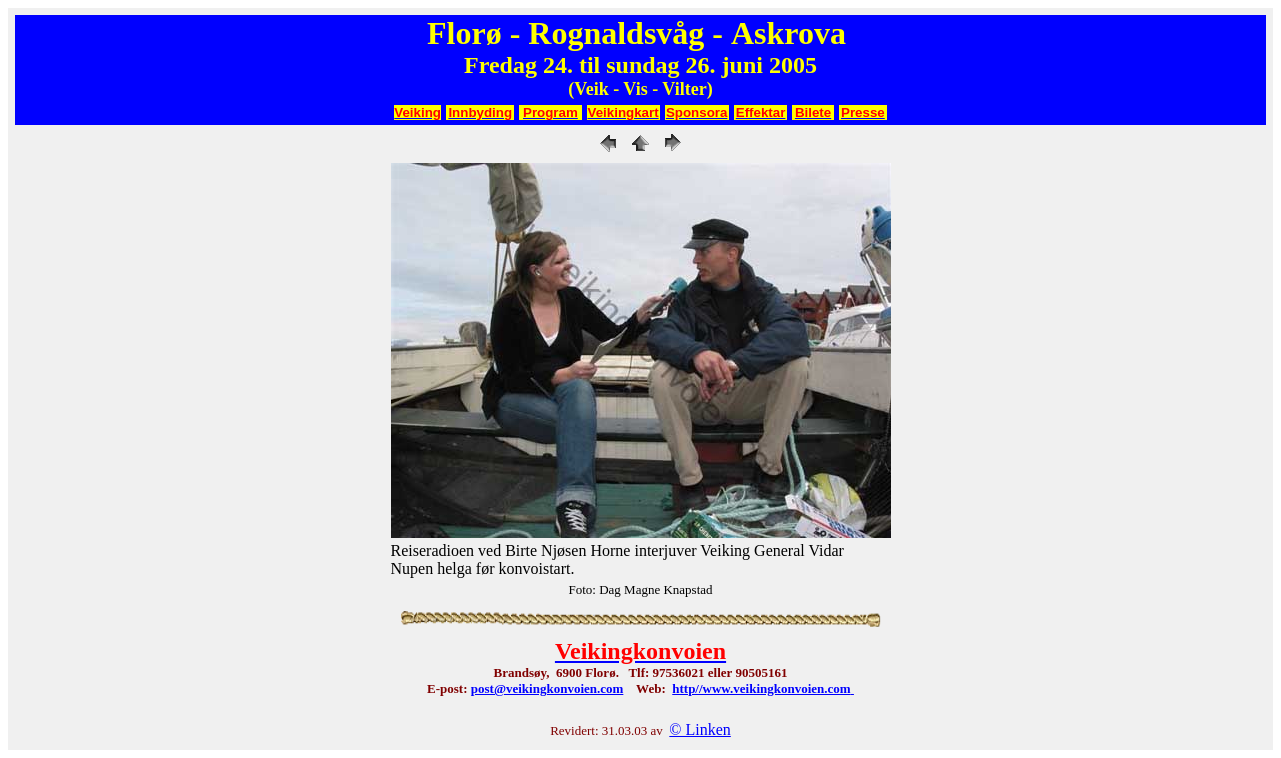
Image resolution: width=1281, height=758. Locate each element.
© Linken (699, 729)
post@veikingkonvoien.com (547, 688)
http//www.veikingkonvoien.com (761, 688)
